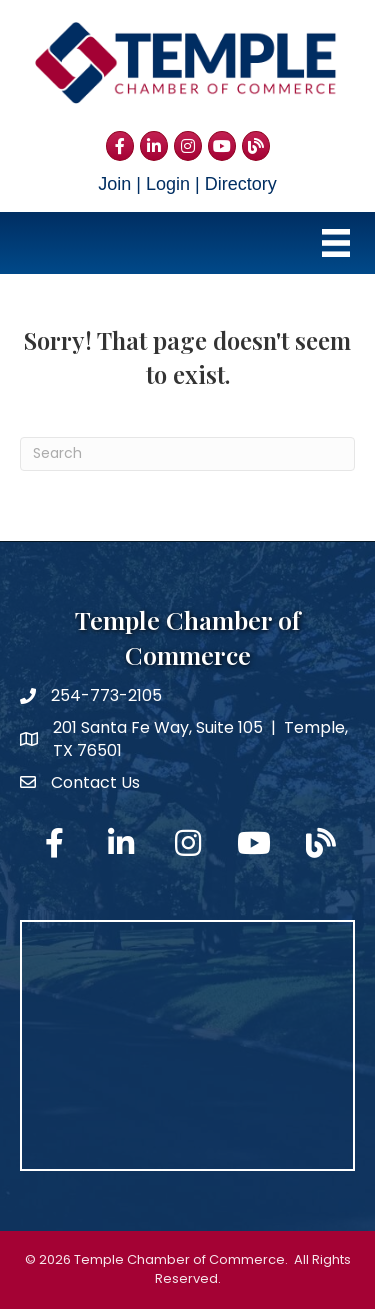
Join (114, 184)
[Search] (187, 454)
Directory (241, 184)
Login (168, 184)
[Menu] (336, 243)
